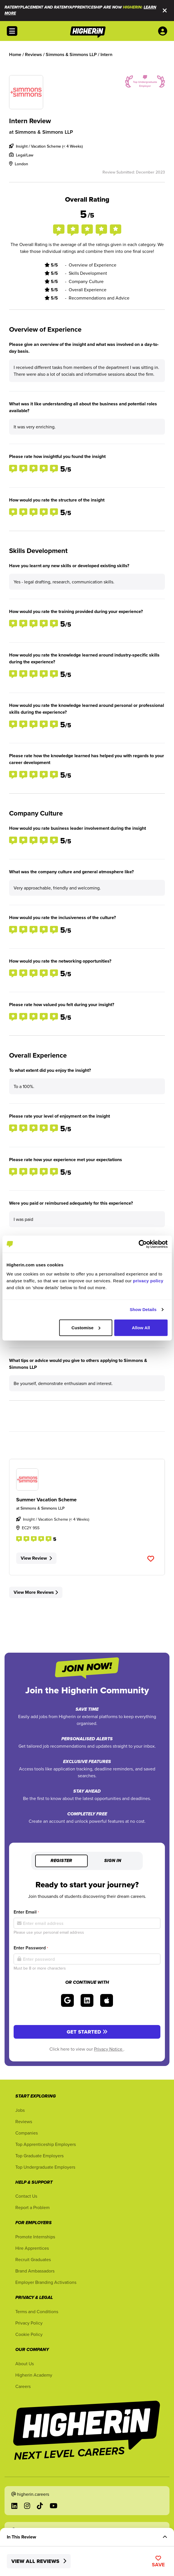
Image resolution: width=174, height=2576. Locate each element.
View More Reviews (36, 1592)
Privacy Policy (29, 2323)
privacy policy (148, 1280)
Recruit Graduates (33, 2259)
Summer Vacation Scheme (46, 1499)
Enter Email (26, 1912)
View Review (36, 1558)
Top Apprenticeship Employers (45, 2144)
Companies (26, 2133)
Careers (23, 2386)
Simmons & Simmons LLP (44, 131)
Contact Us (26, 2196)
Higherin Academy (33, 2375)
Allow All (141, 1327)
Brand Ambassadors (34, 2271)
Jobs (20, 2110)
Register (61, 1861)
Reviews (23, 2121)
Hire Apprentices (32, 2248)
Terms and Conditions (36, 2311)
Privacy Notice (108, 2049)
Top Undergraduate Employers (45, 2167)
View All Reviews (38, 2561)
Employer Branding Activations (45, 2282)
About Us (24, 2363)
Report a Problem (32, 2207)
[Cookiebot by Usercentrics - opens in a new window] (142, 1244)
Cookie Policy (29, 2334)
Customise (86, 1327)
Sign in (112, 1861)
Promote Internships (35, 2237)
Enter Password (31, 1948)
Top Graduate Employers (39, 2155)
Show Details (143, 1309)
